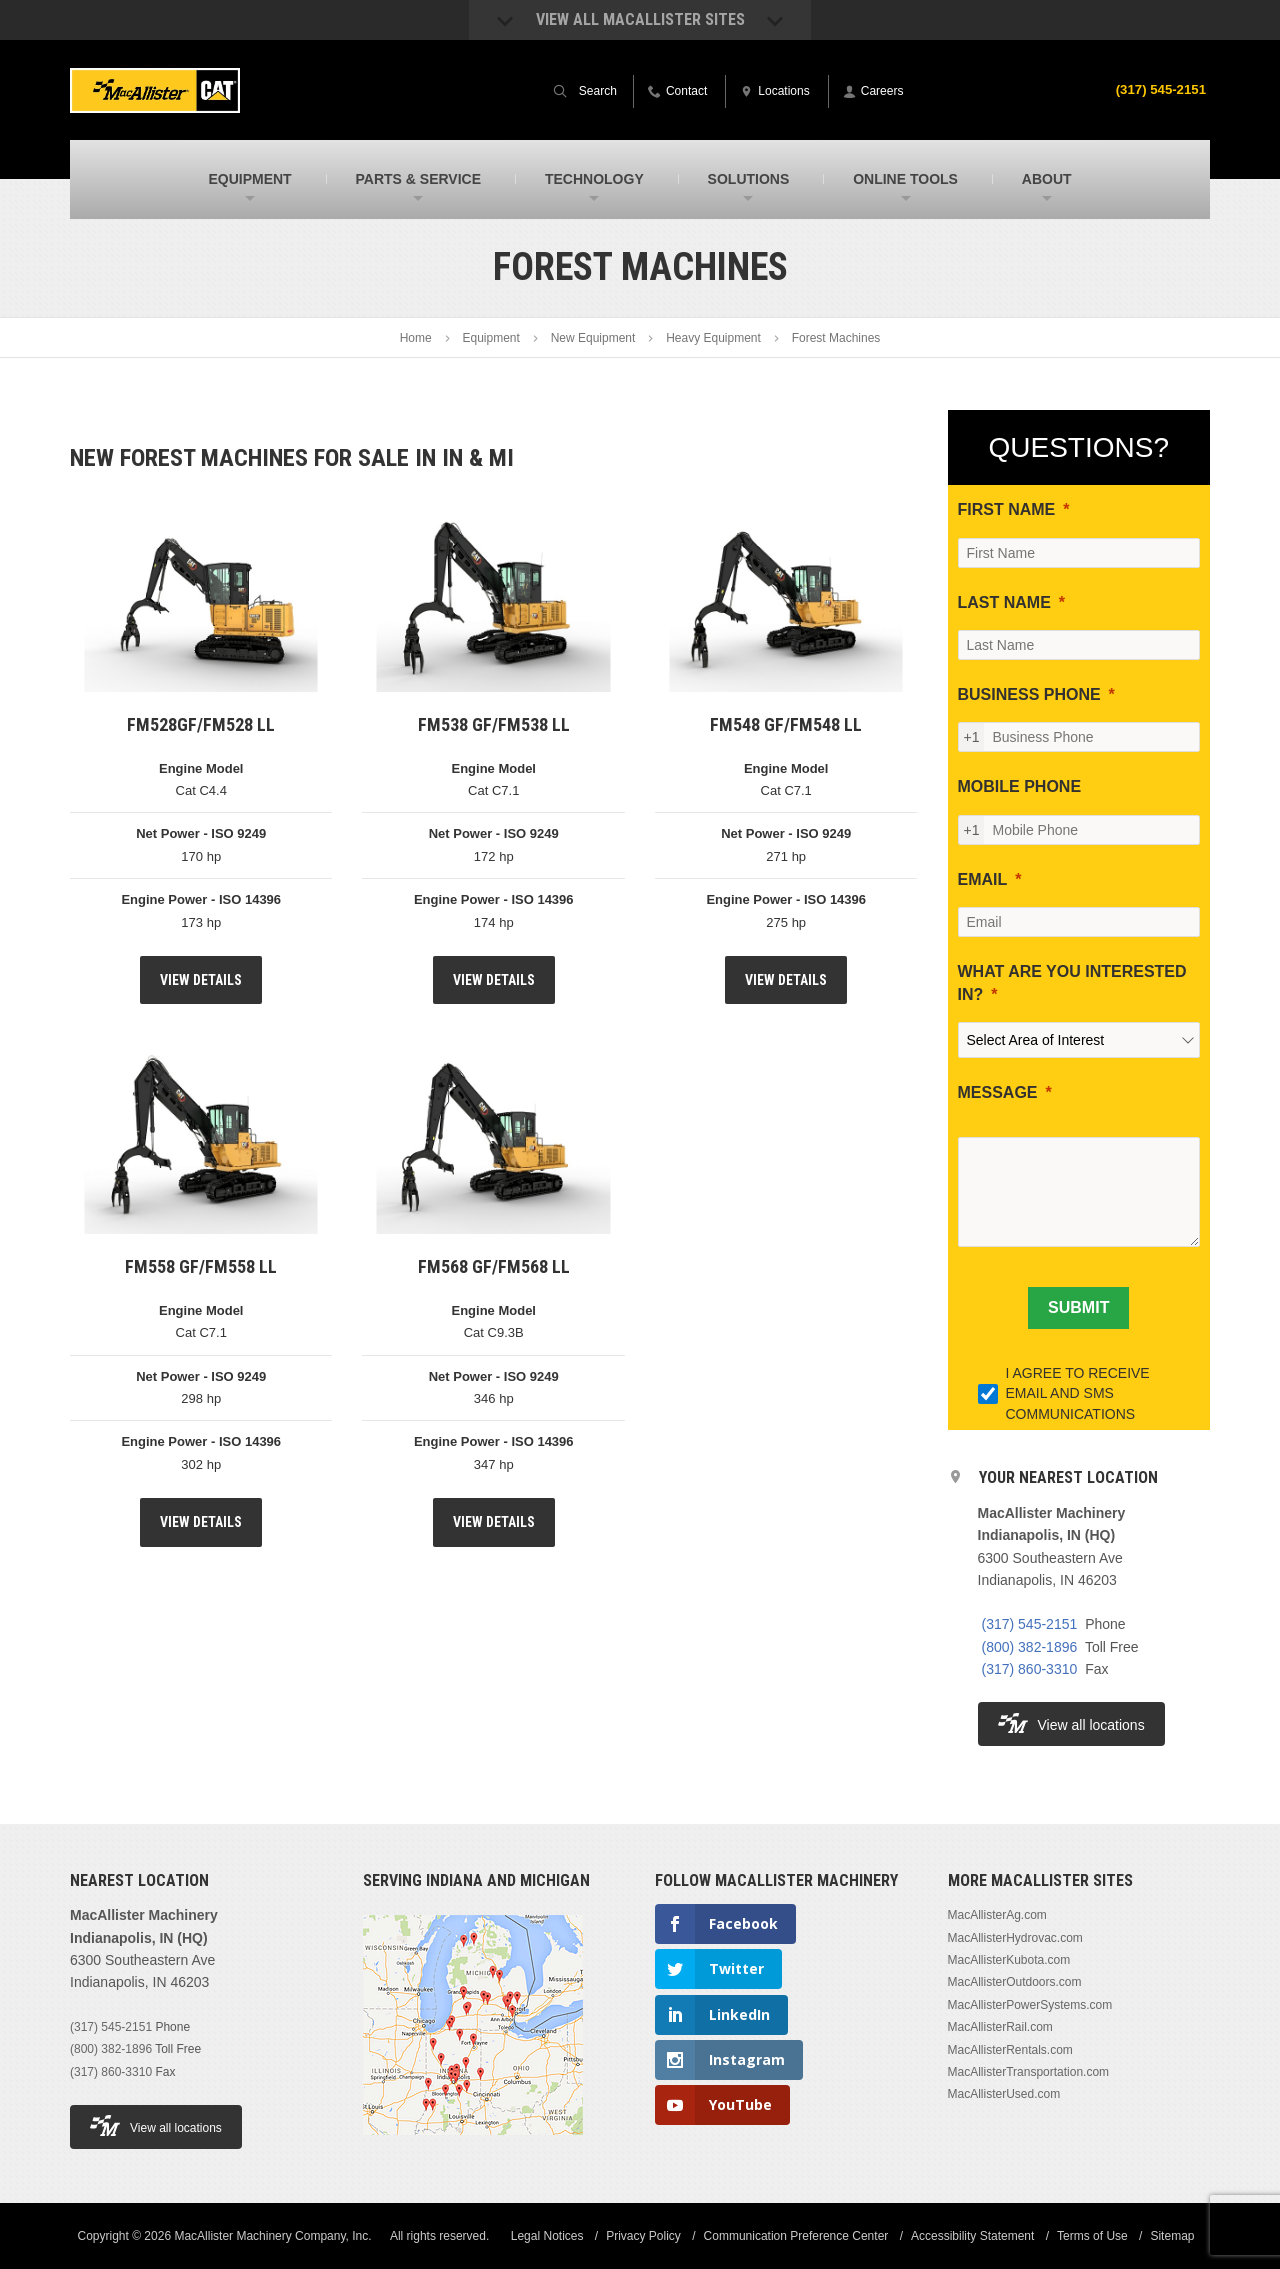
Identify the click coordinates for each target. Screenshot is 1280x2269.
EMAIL (983, 879)
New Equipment (593, 338)
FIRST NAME (1007, 509)
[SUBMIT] (1078, 1308)
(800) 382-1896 (1030, 1647)
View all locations (1071, 1723)
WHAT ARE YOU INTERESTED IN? (1072, 982)
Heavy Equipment (713, 338)
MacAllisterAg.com (997, 1915)
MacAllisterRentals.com (1010, 2050)
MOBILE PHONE (1020, 786)
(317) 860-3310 (1030, 1669)
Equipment (490, 338)
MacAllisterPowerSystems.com (1030, 2005)
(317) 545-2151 (1158, 89)
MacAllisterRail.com (1000, 2027)
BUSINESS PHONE (1029, 694)
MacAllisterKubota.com (1009, 1960)
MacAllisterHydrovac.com (1015, 1938)
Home (416, 338)
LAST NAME (1004, 602)
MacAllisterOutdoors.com (1015, 1982)
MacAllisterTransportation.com (1029, 2072)
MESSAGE (998, 1092)
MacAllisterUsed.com (1004, 2094)
